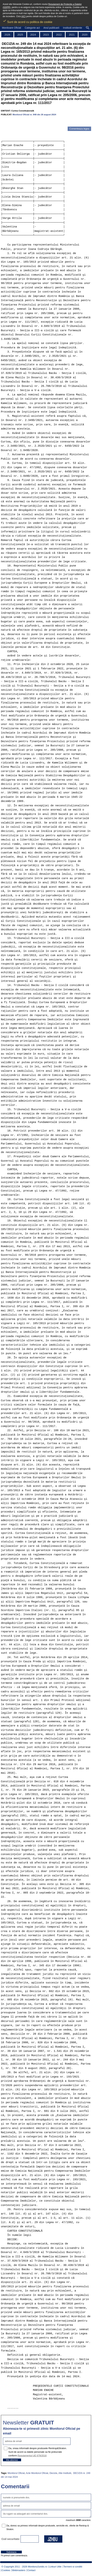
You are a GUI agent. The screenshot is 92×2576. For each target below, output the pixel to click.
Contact (31, 2570)
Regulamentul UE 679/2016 (32, 2455)
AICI (23, 16)
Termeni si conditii (72, 2566)
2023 (46, 34)
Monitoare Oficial (11, 27)
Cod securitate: (10, 2539)
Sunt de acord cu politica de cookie (27, 21)
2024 (33, 34)
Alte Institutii (64, 2473)
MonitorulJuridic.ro (37, 2566)
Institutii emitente (72, 27)
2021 (72, 34)
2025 (20, 34)
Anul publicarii (51, 27)
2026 (7, 34)
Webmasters (18, 2570)
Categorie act (32, 27)
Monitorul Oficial (16, 2473)
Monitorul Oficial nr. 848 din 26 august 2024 (34, 114)
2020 (84, 34)
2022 (59, 34)
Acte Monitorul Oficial (37, 2473)
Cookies (6, 2570)
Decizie (53, 2473)
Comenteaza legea (79, 128)
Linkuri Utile (55, 2566)
